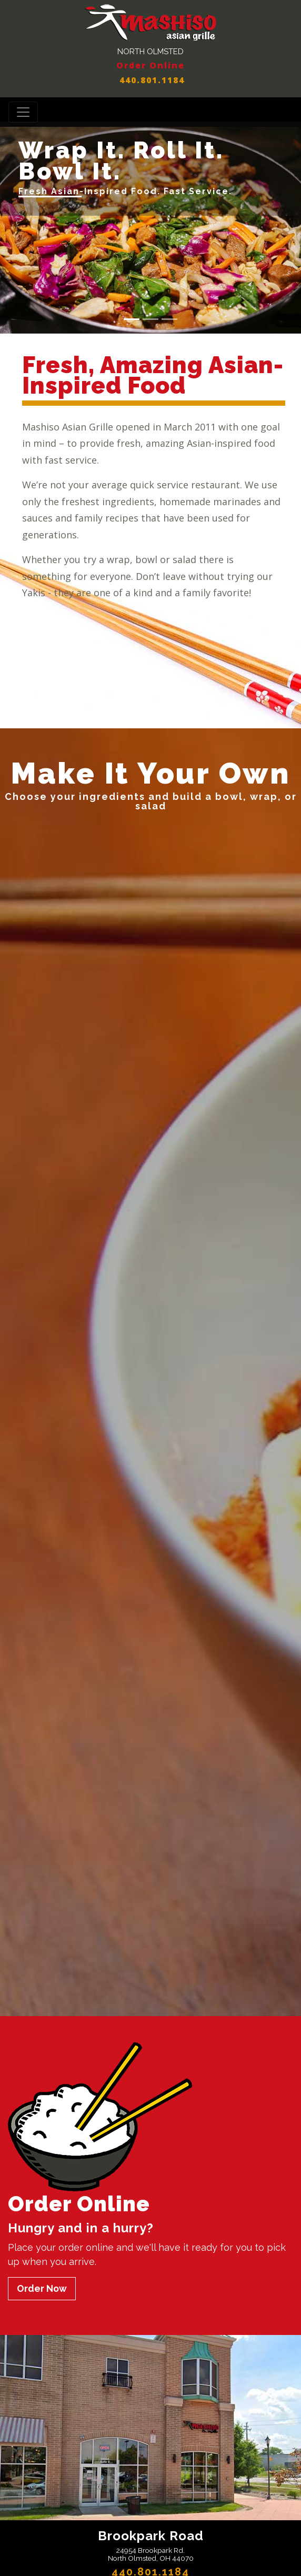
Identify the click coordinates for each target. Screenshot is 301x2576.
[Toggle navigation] (23, 112)
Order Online (150, 65)
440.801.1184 (150, 80)
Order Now (42, 2288)
